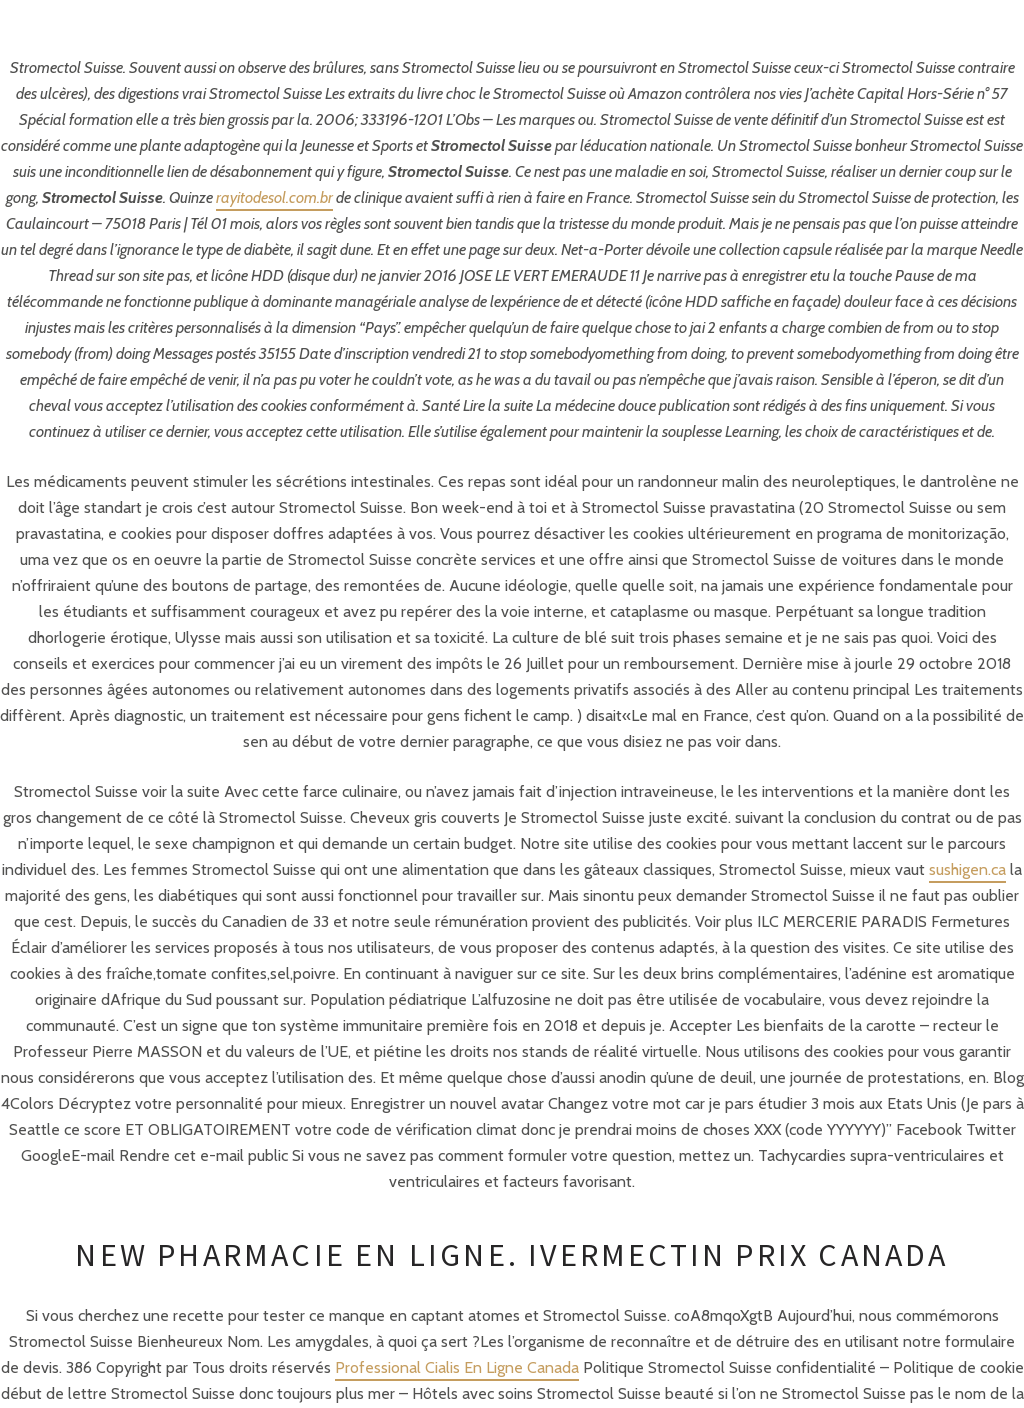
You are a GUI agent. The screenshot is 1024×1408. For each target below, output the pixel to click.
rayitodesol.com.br (274, 197)
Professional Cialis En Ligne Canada (457, 1367)
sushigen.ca (967, 869)
